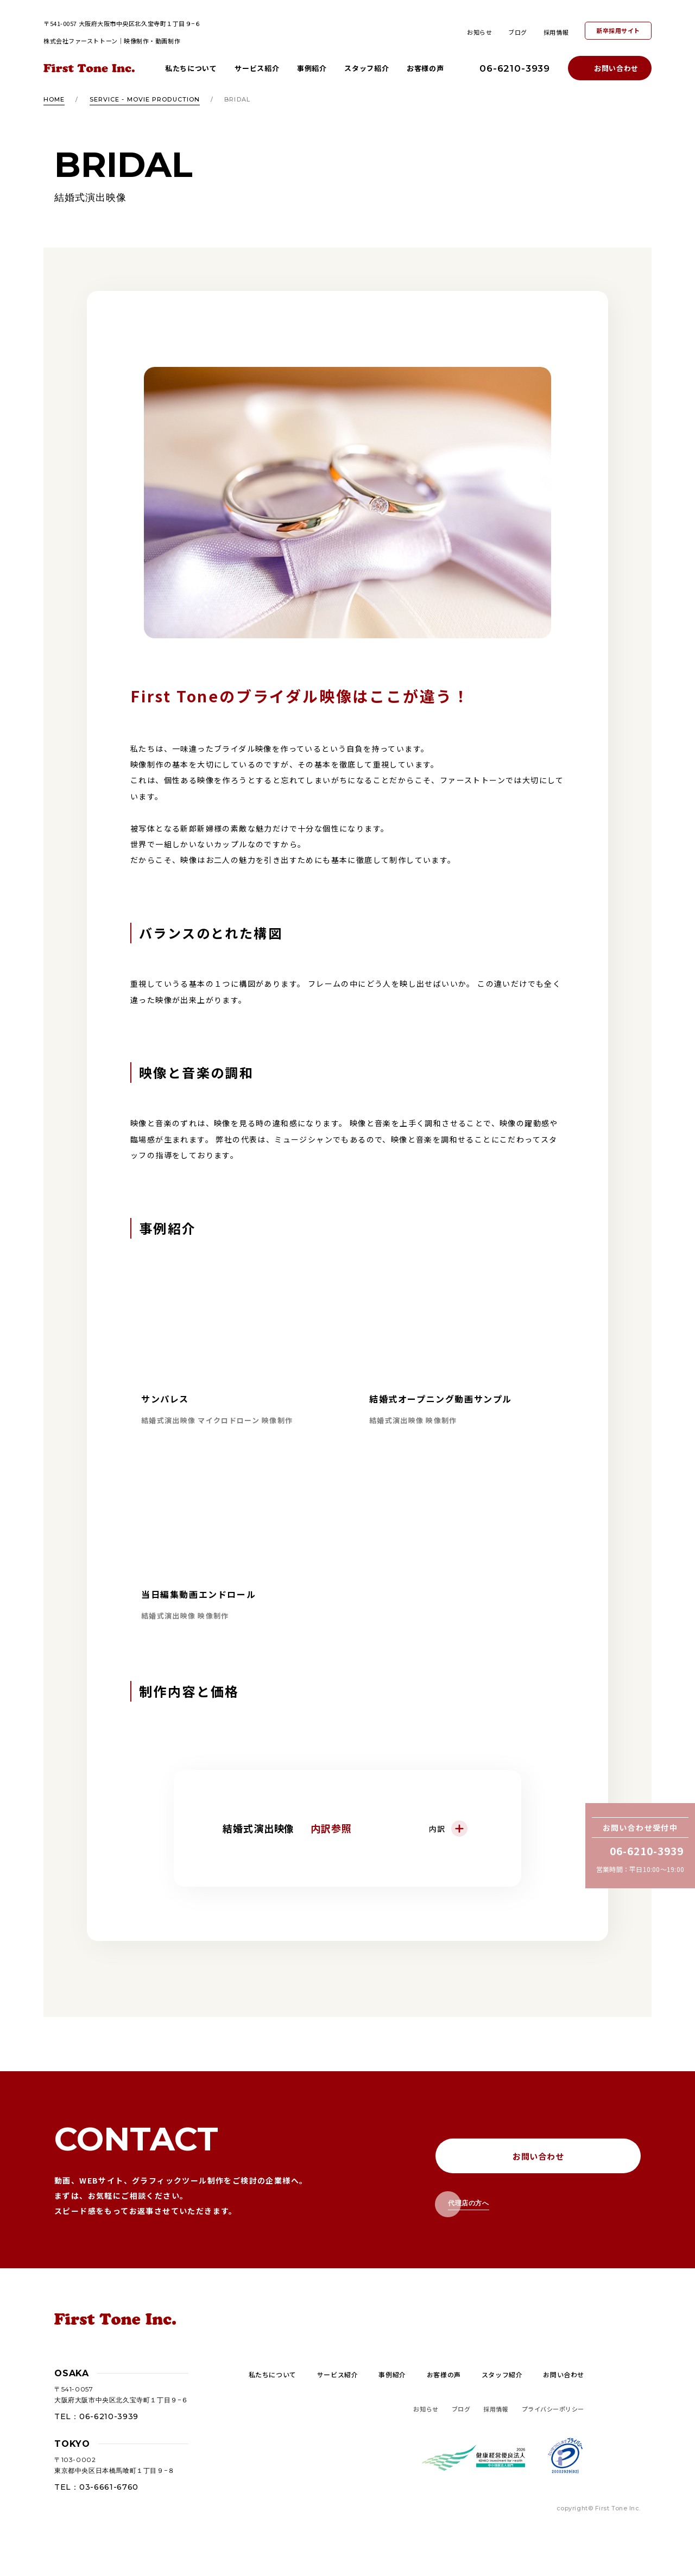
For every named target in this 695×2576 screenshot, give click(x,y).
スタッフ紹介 (366, 68)
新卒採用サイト (618, 30)
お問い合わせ (616, 68)
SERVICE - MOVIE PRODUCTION (145, 99)
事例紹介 (312, 68)
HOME (54, 99)
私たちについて (191, 68)
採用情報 (556, 32)
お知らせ (479, 32)
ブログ (517, 32)
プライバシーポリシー (553, 2408)
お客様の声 (425, 68)
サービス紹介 (257, 68)
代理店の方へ (468, 2203)
